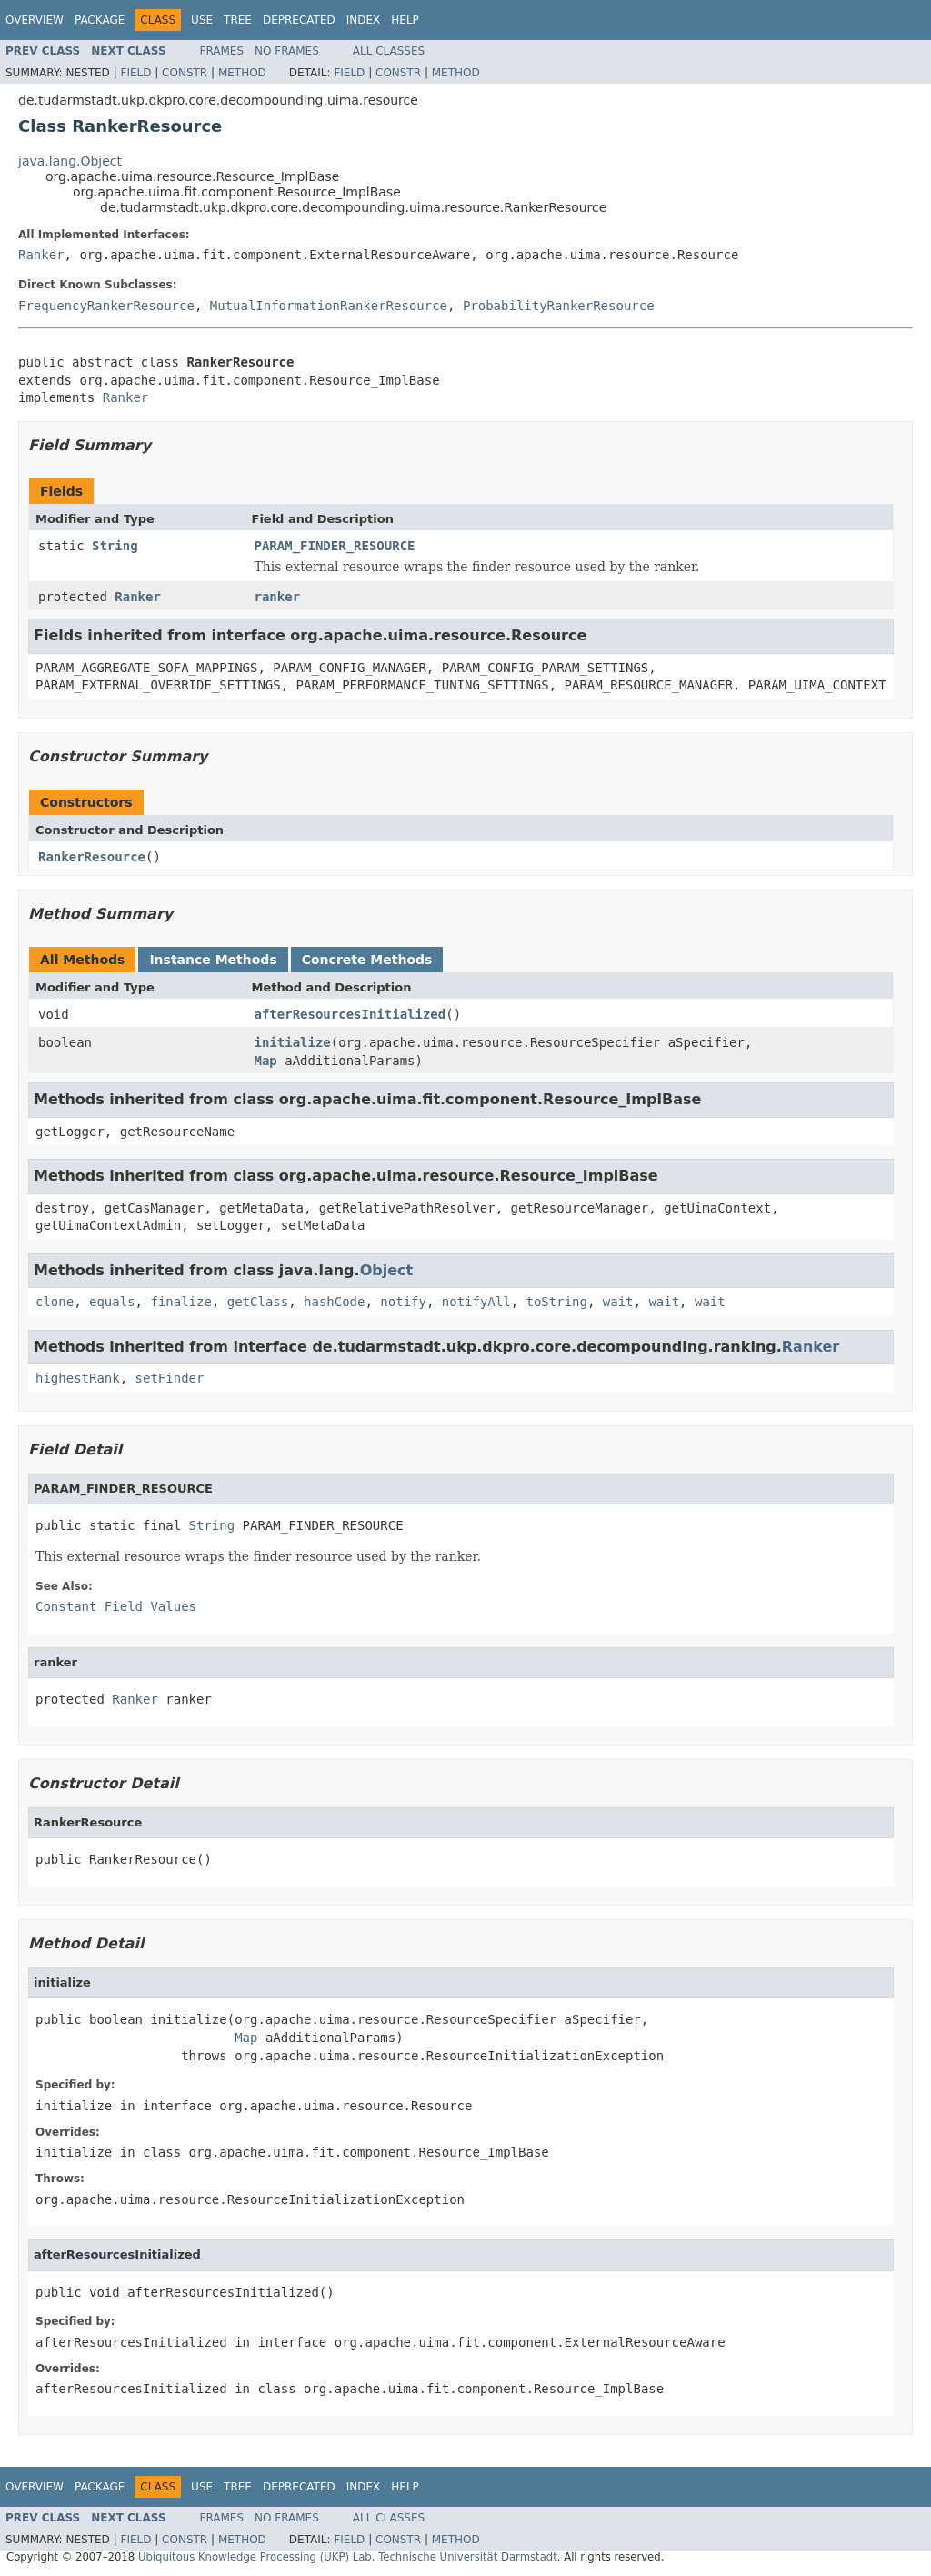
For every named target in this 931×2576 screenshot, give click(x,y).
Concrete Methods (367, 959)
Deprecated (299, 20)
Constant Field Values (115, 1606)
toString (556, 1301)
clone (54, 1301)
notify (403, 1301)
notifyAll (476, 1301)
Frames (222, 51)
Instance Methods (212, 959)
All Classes (389, 51)
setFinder (170, 1378)
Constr (184, 72)
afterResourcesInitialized (350, 1014)
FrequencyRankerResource (106, 305)
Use (202, 20)
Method (242, 72)
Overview (34, 20)
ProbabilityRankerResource (559, 305)
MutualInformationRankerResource (328, 305)
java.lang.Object (70, 161)
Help (405, 20)
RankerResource (91, 857)
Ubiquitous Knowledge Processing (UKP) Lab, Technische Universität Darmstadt (347, 2557)
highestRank (77, 1378)
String (115, 545)
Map (266, 1060)
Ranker (41, 254)
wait (618, 1301)
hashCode (334, 1301)
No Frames (287, 51)
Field (135, 72)
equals (112, 1301)
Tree (238, 20)
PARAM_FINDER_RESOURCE (335, 545)
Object (387, 1270)
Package (100, 20)
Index (363, 20)
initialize (293, 1042)
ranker (278, 596)
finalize (180, 1301)
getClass (257, 1301)
